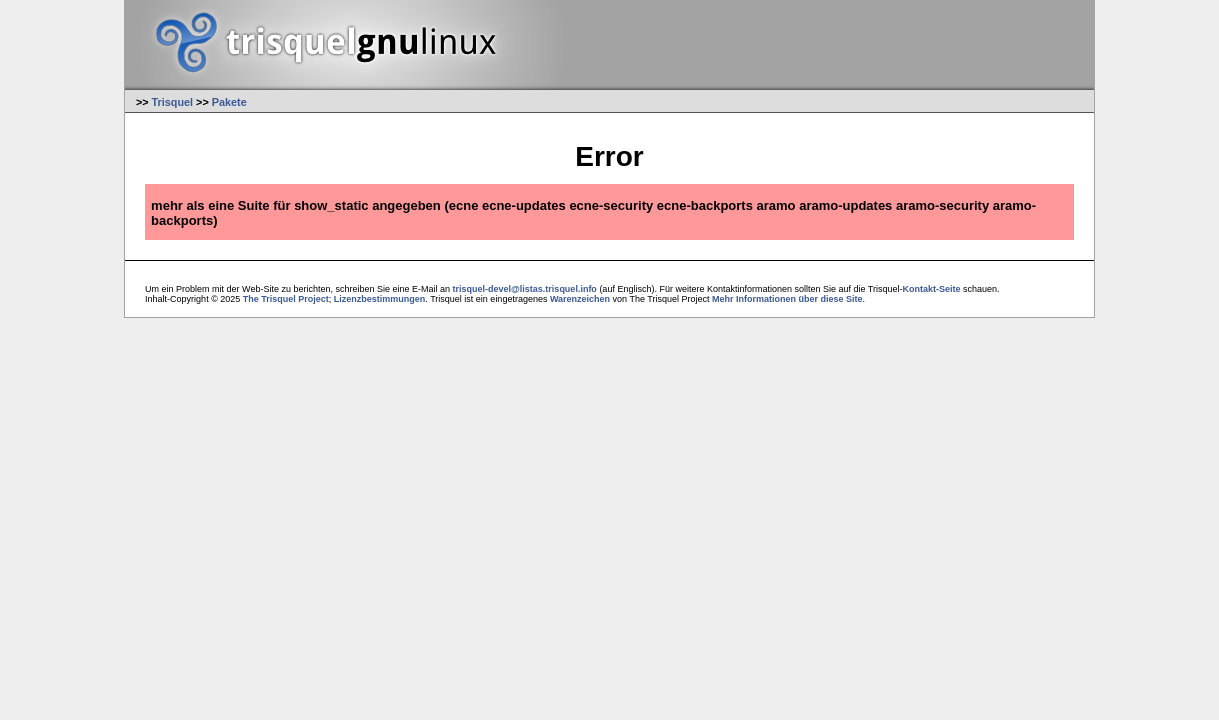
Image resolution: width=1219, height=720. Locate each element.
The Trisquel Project (286, 299)
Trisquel (173, 102)
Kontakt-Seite (932, 289)
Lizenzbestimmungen (380, 299)
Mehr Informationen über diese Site (787, 299)
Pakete (229, 102)
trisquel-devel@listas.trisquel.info (525, 289)
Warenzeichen (580, 299)
